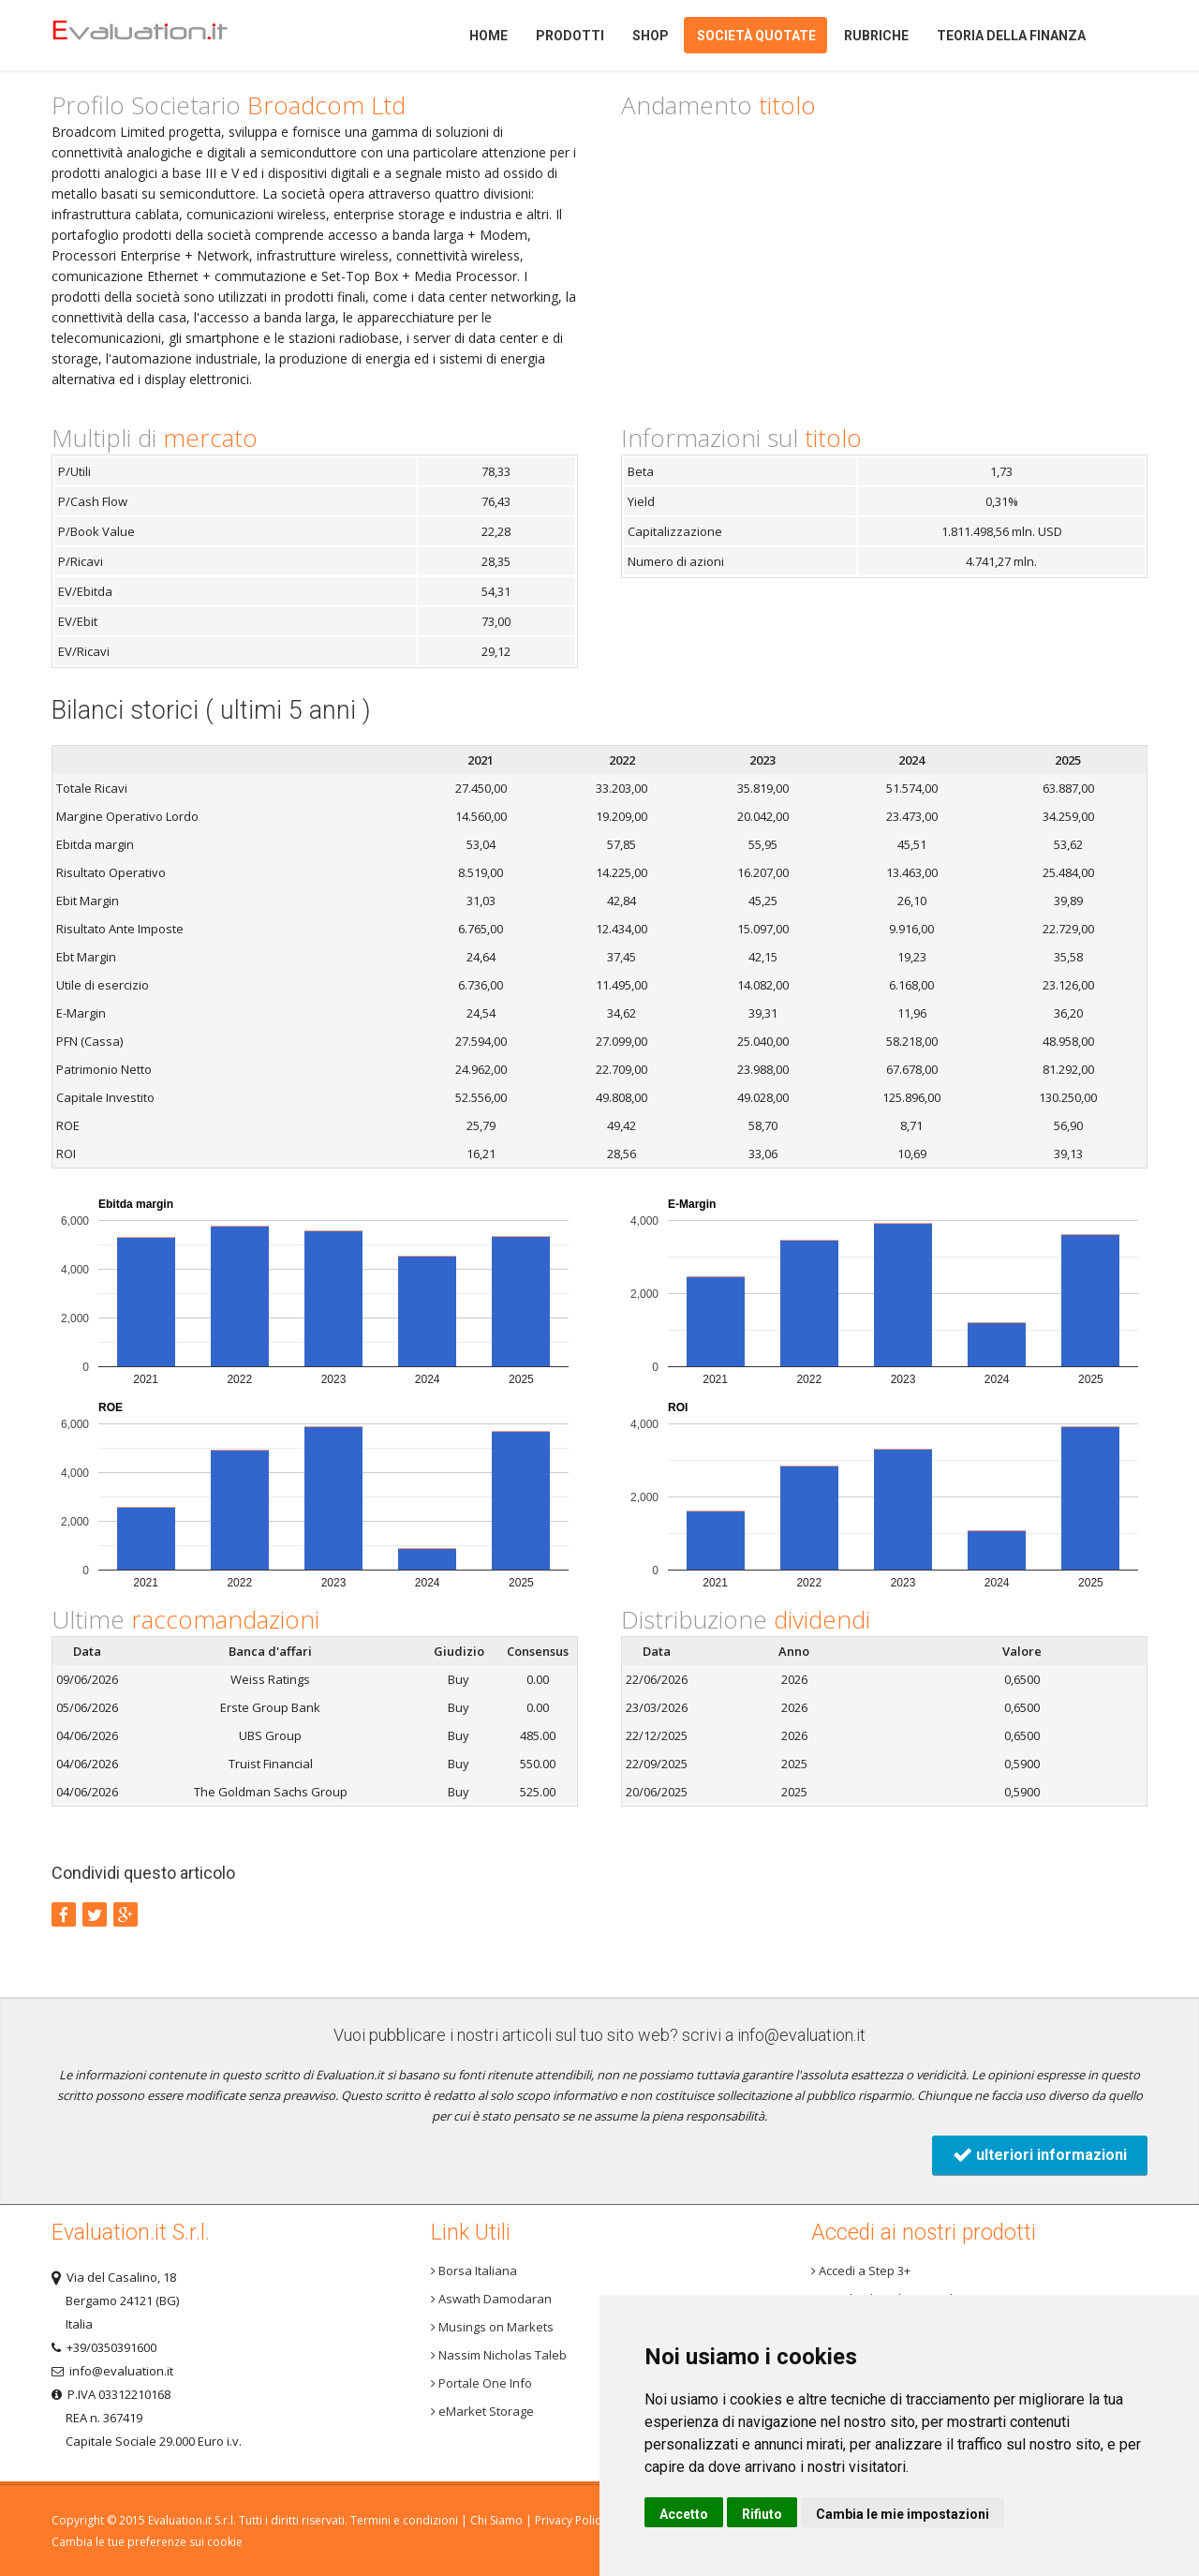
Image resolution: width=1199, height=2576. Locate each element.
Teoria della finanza (1011, 35)
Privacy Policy (570, 2520)
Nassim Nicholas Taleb (499, 2354)
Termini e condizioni (404, 2520)
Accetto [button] (683, 2514)
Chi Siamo (496, 2520)
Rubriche (876, 35)
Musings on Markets (492, 2326)
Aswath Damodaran (491, 2298)
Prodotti (570, 35)
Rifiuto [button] (762, 2514)
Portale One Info (481, 2383)
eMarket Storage (482, 2411)
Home (172, 35)
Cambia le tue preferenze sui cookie (147, 2542)
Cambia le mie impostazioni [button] (902, 2514)
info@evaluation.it (801, 2035)
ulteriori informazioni (1040, 2155)
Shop (650, 35)
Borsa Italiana (474, 2270)
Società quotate (756, 35)
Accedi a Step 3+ (860, 2270)
